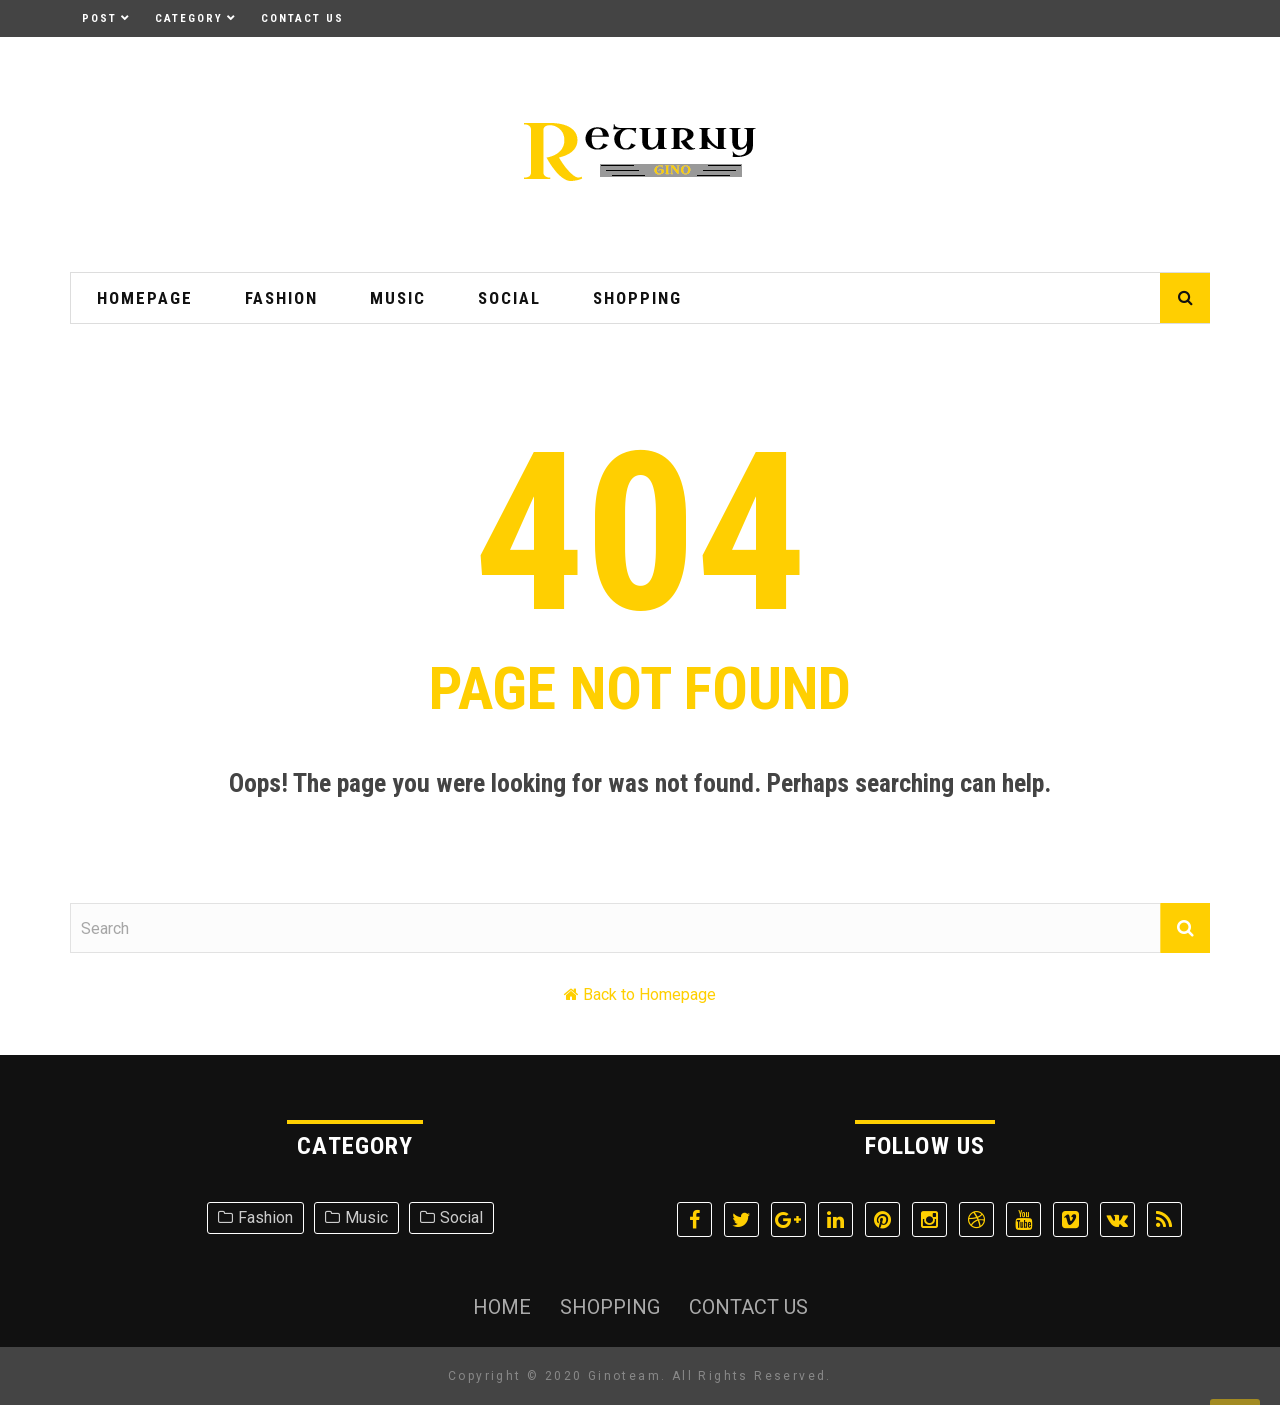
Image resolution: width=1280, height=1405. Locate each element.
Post (99, 18)
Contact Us (302, 18)
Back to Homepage (649, 994)
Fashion (281, 298)
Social (509, 298)
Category (189, 18)
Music (398, 298)
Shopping (637, 298)
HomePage (145, 298)
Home (502, 1307)
